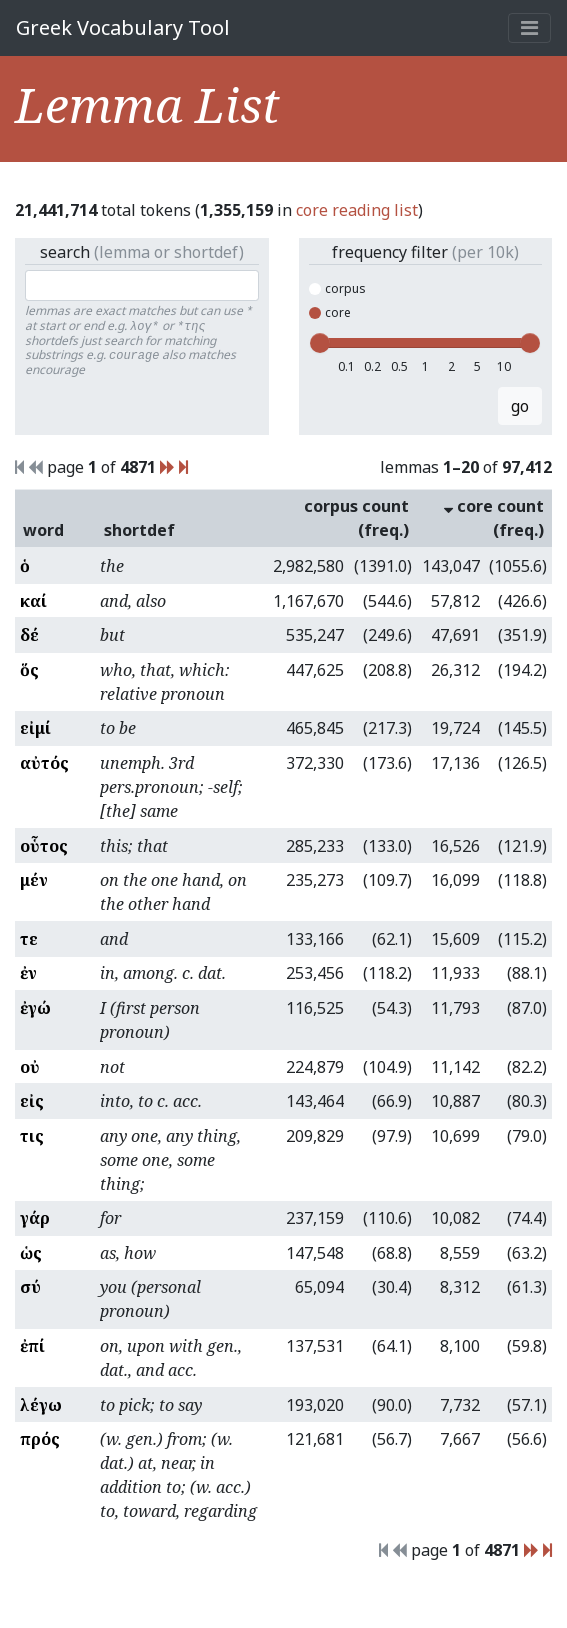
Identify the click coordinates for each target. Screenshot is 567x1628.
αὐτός (44, 763)
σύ (30, 1287)
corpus (337, 288)
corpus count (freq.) (356, 518)
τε (29, 939)
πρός (40, 1439)
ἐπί (32, 1346)
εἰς (32, 1101)
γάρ (35, 1218)
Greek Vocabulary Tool (123, 27)
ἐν (28, 973)
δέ (29, 635)
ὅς (29, 670)
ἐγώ (35, 1008)
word (43, 530)
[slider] (320, 343)
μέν (34, 880)
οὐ (30, 1067)
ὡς (31, 1253)
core (330, 312)
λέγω (41, 1405)
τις (32, 1136)
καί (33, 601)
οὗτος (44, 846)
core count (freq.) (494, 518)
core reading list (357, 210)
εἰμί (35, 728)
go (520, 406)
